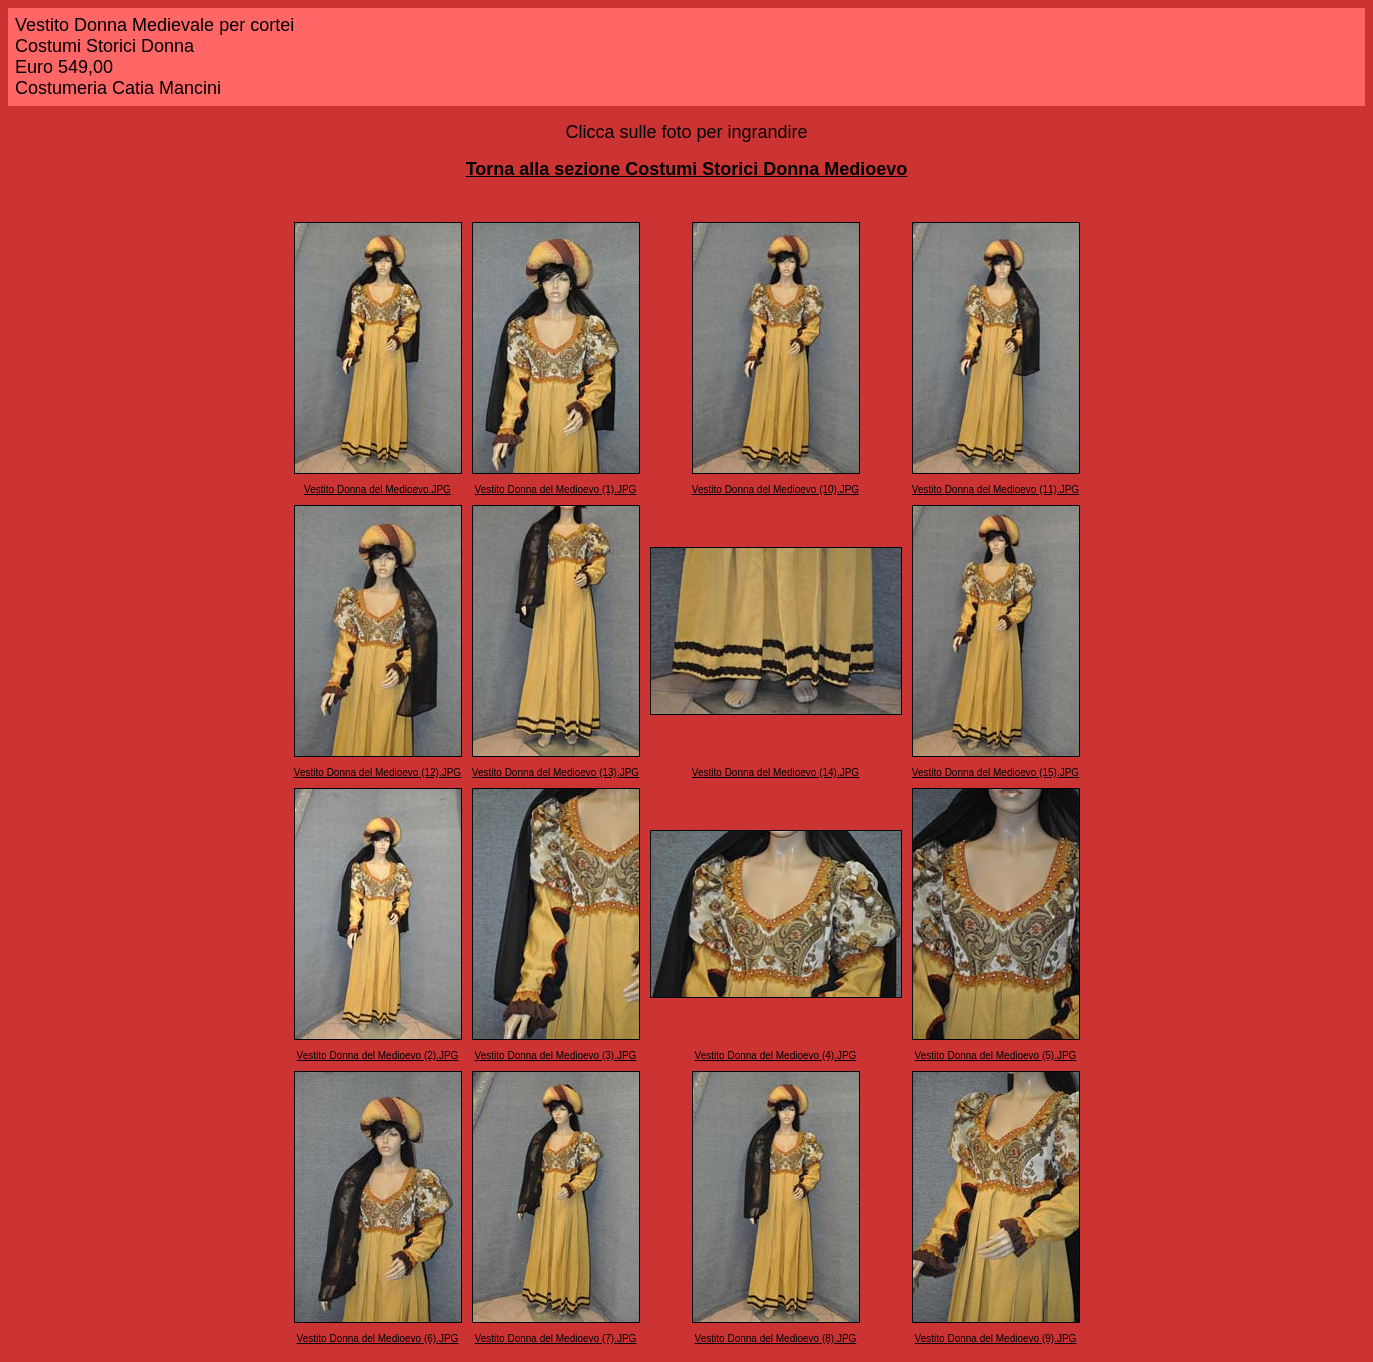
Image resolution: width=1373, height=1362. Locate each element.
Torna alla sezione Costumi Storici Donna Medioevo (687, 169)
